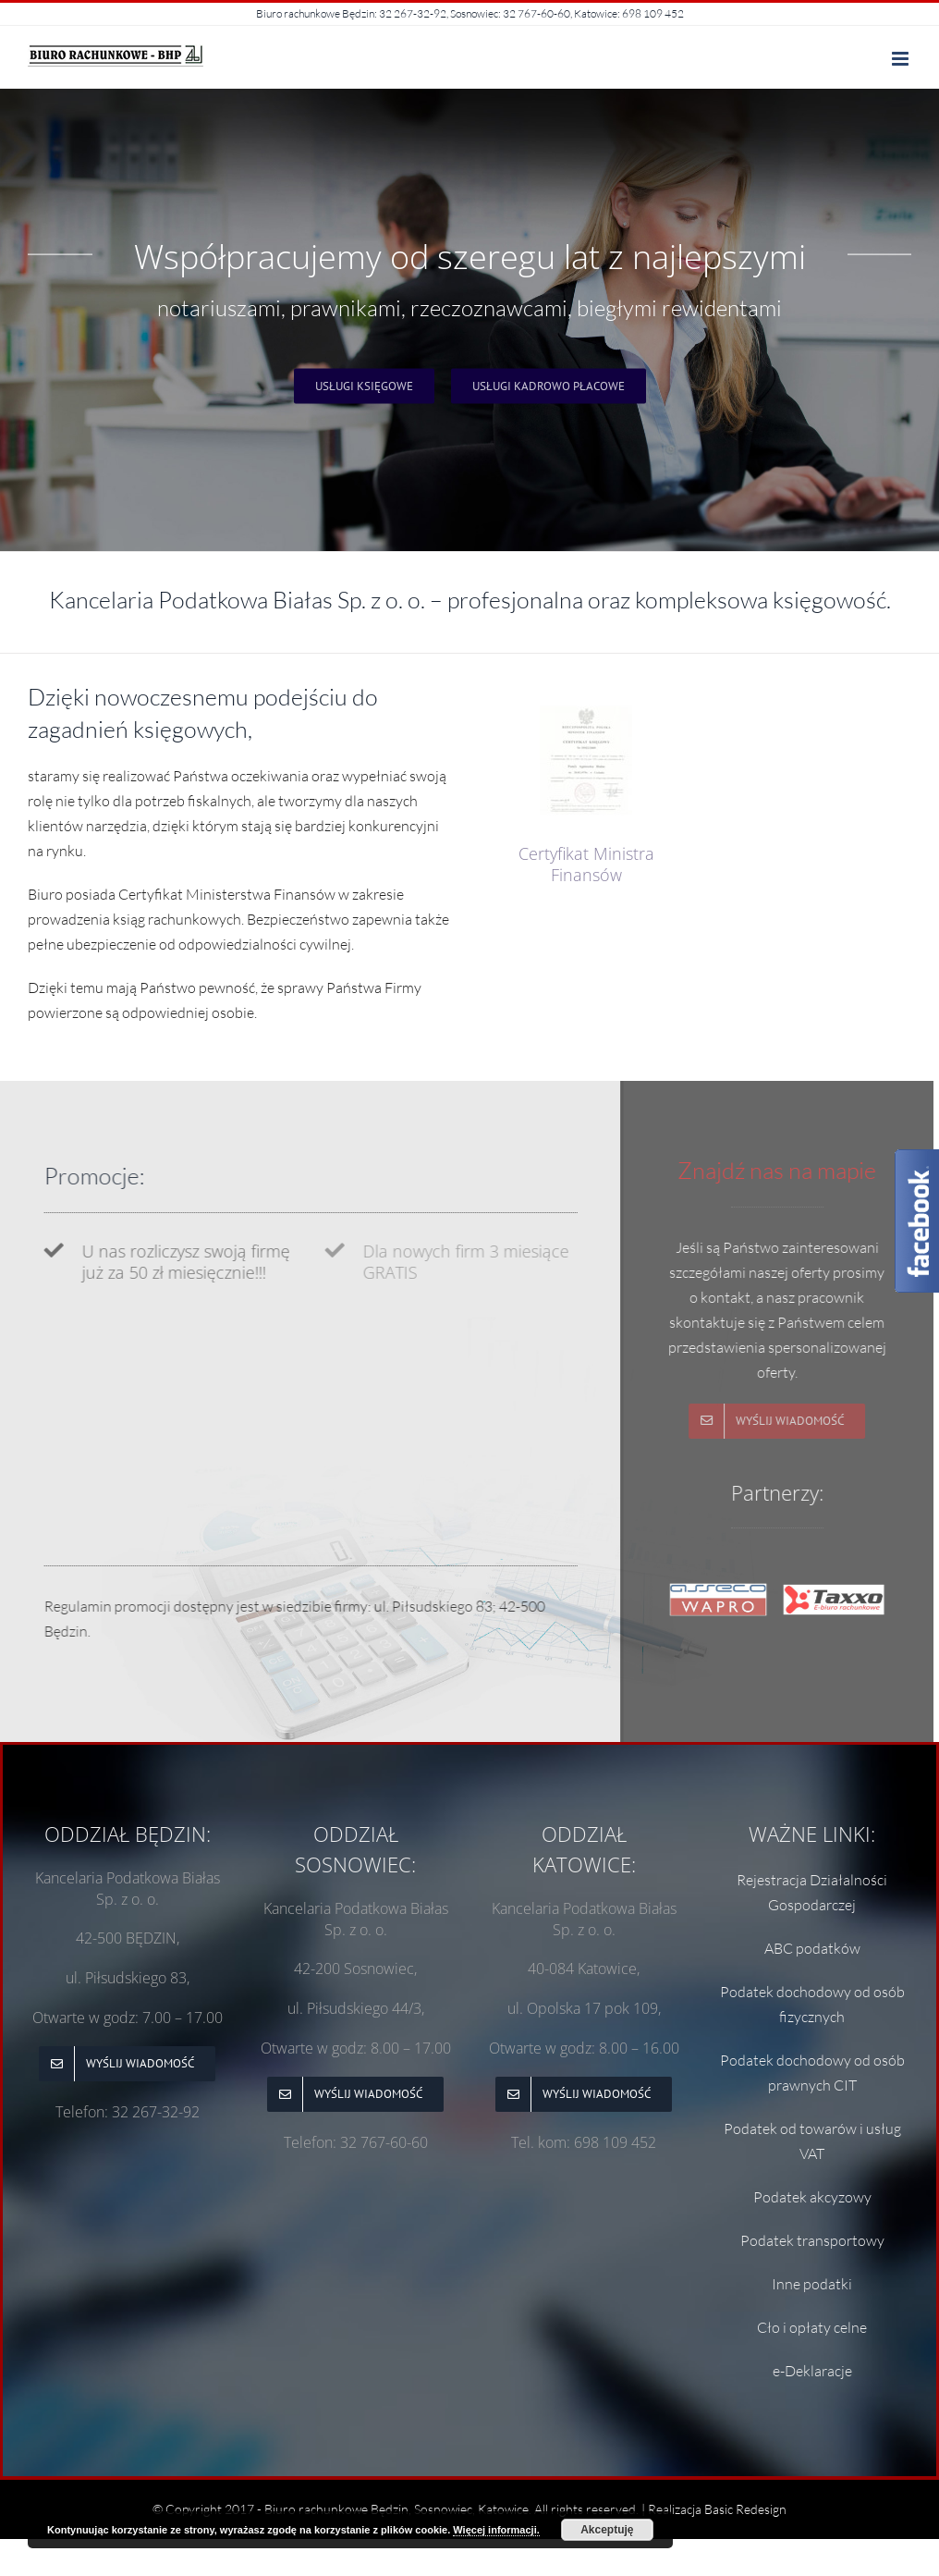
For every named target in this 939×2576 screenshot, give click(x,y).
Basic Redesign (745, 2509)
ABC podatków (812, 1948)
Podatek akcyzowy (812, 2197)
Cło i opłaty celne (812, 2327)
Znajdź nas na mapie (764, 1170)
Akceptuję (606, 2529)
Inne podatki (812, 2284)
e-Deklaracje (812, 2370)
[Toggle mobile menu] (901, 58)
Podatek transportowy (812, 2240)
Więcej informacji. (496, 2529)
